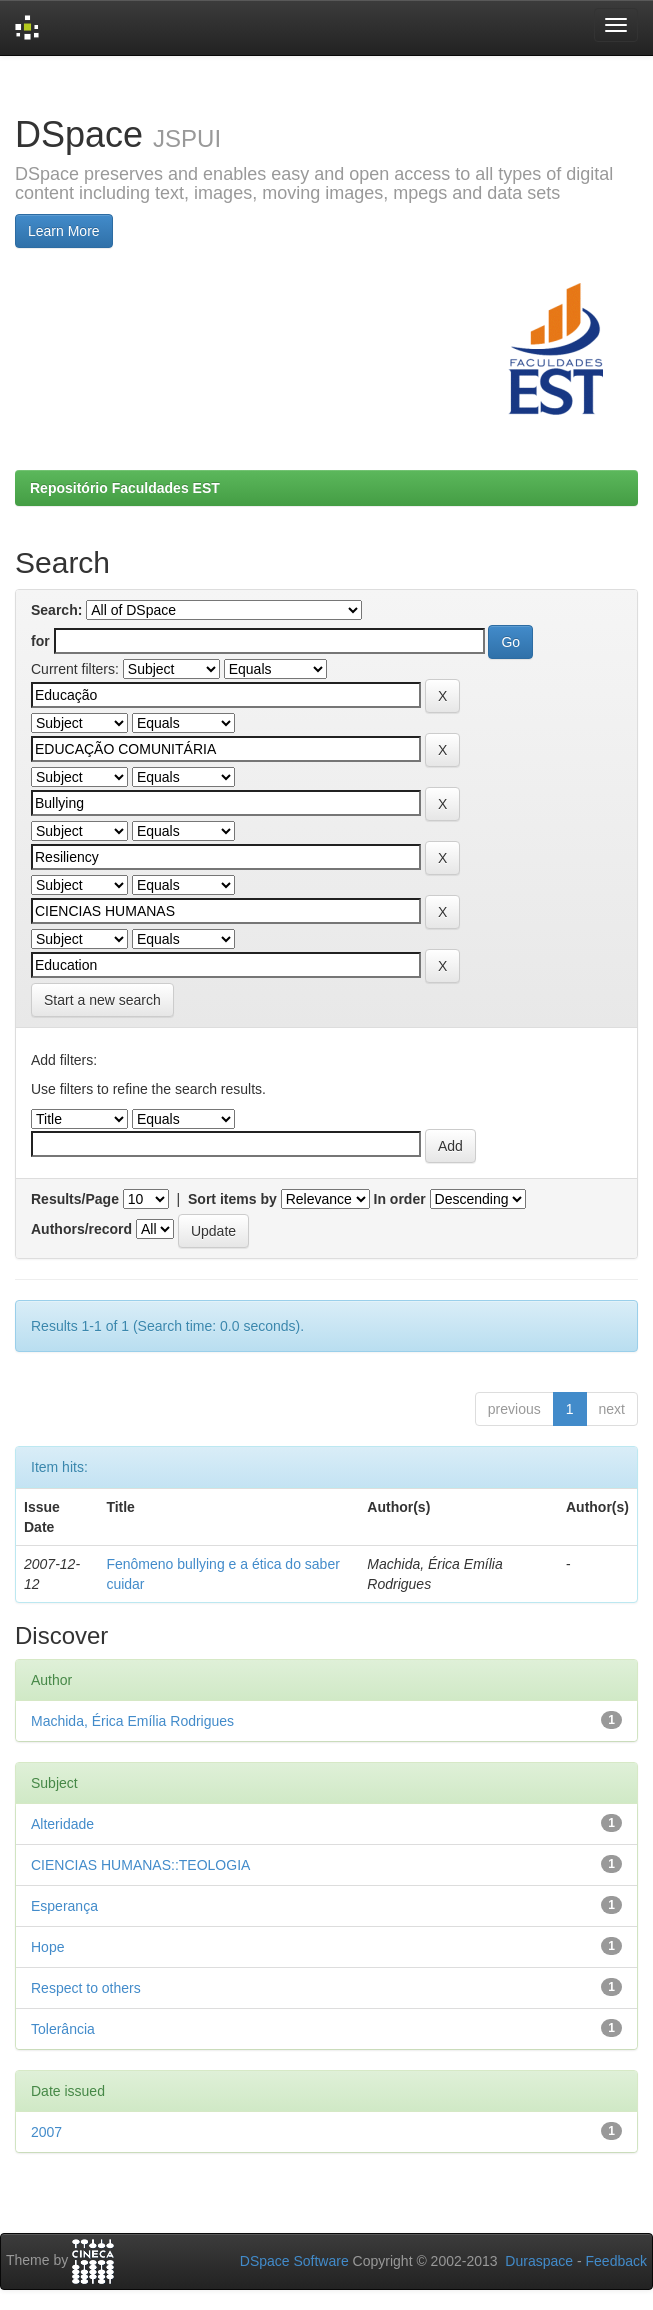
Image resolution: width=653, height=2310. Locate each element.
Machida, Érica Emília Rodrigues (132, 1721)
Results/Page (75, 1199)
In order (400, 1199)
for (40, 641)
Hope (47, 1947)
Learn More (64, 231)
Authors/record (81, 1229)
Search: (56, 610)
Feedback (616, 2261)
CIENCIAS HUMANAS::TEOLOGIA (140, 1865)
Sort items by (232, 1199)
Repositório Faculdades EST (125, 488)
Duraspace (539, 2261)
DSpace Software (294, 2261)
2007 (46, 2132)
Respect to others (86, 1988)
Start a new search (102, 1000)
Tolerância (63, 2029)
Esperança (64, 1906)
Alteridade (62, 1824)
